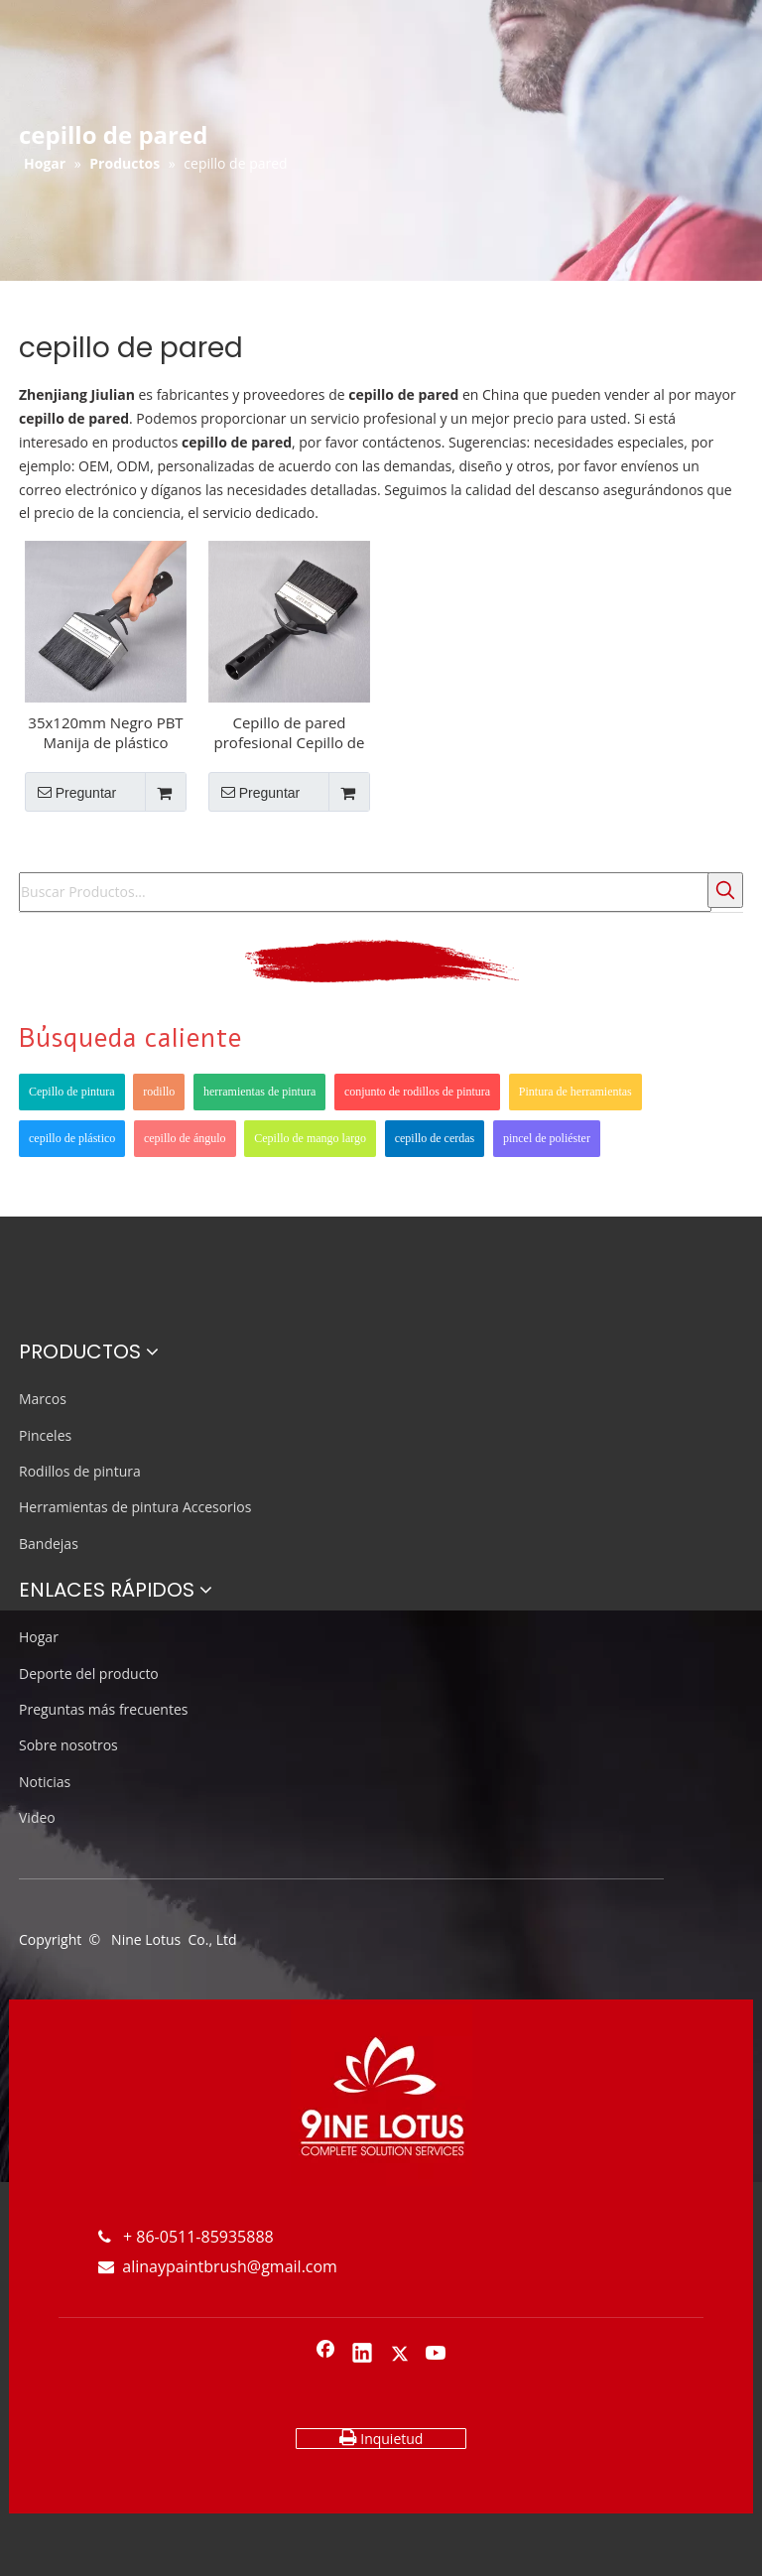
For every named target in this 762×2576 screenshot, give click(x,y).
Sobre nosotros (68, 1745)
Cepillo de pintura (72, 1091)
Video (37, 1817)
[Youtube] (436, 2355)
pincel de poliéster (546, 1138)
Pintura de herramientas (575, 1091)
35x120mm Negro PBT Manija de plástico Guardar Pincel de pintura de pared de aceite (105, 732)
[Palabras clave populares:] (725, 890)
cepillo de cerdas (435, 1138)
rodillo (159, 1091)
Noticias (44, 1781)
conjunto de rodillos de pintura (417, 1091)
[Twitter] (400, 2355)
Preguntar (70, 792)
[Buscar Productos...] (365, 892)
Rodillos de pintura (80, 1471)
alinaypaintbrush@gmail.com (217, 2266)
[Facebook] (325, 2355)
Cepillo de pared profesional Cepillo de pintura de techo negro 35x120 (289, 732)
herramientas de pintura (259, 1091)
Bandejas (48, 1543)
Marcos (42, 1398)
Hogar (39, 1636)
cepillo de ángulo (185, 1138)
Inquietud (381, 2438)
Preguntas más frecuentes (103, 1709)
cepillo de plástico (72, 1138)
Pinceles (45, 1435)
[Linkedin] (362, 2355)
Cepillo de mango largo (310, 1138)
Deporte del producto (89, 1673)
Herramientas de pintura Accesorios (135, 1506)
